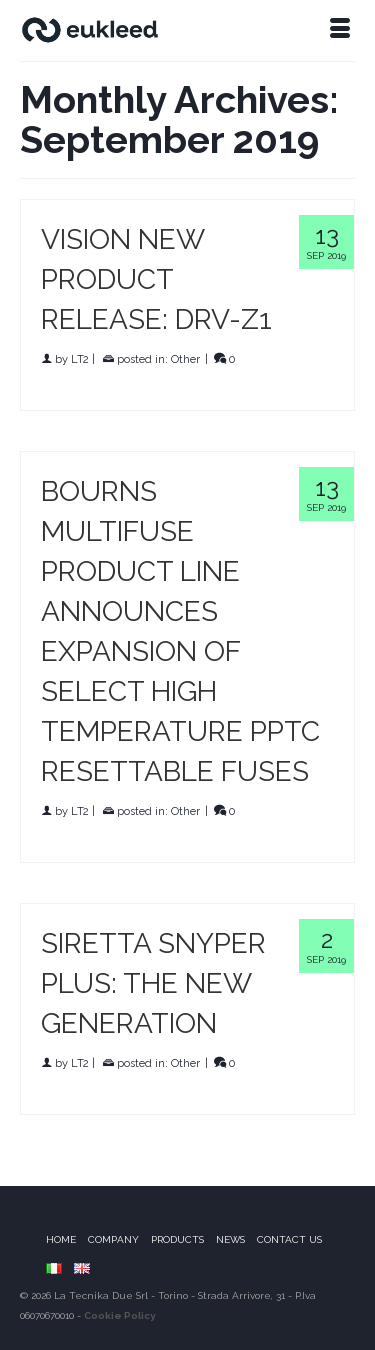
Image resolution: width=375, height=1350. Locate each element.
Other (185, 359)
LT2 (80, 359)
